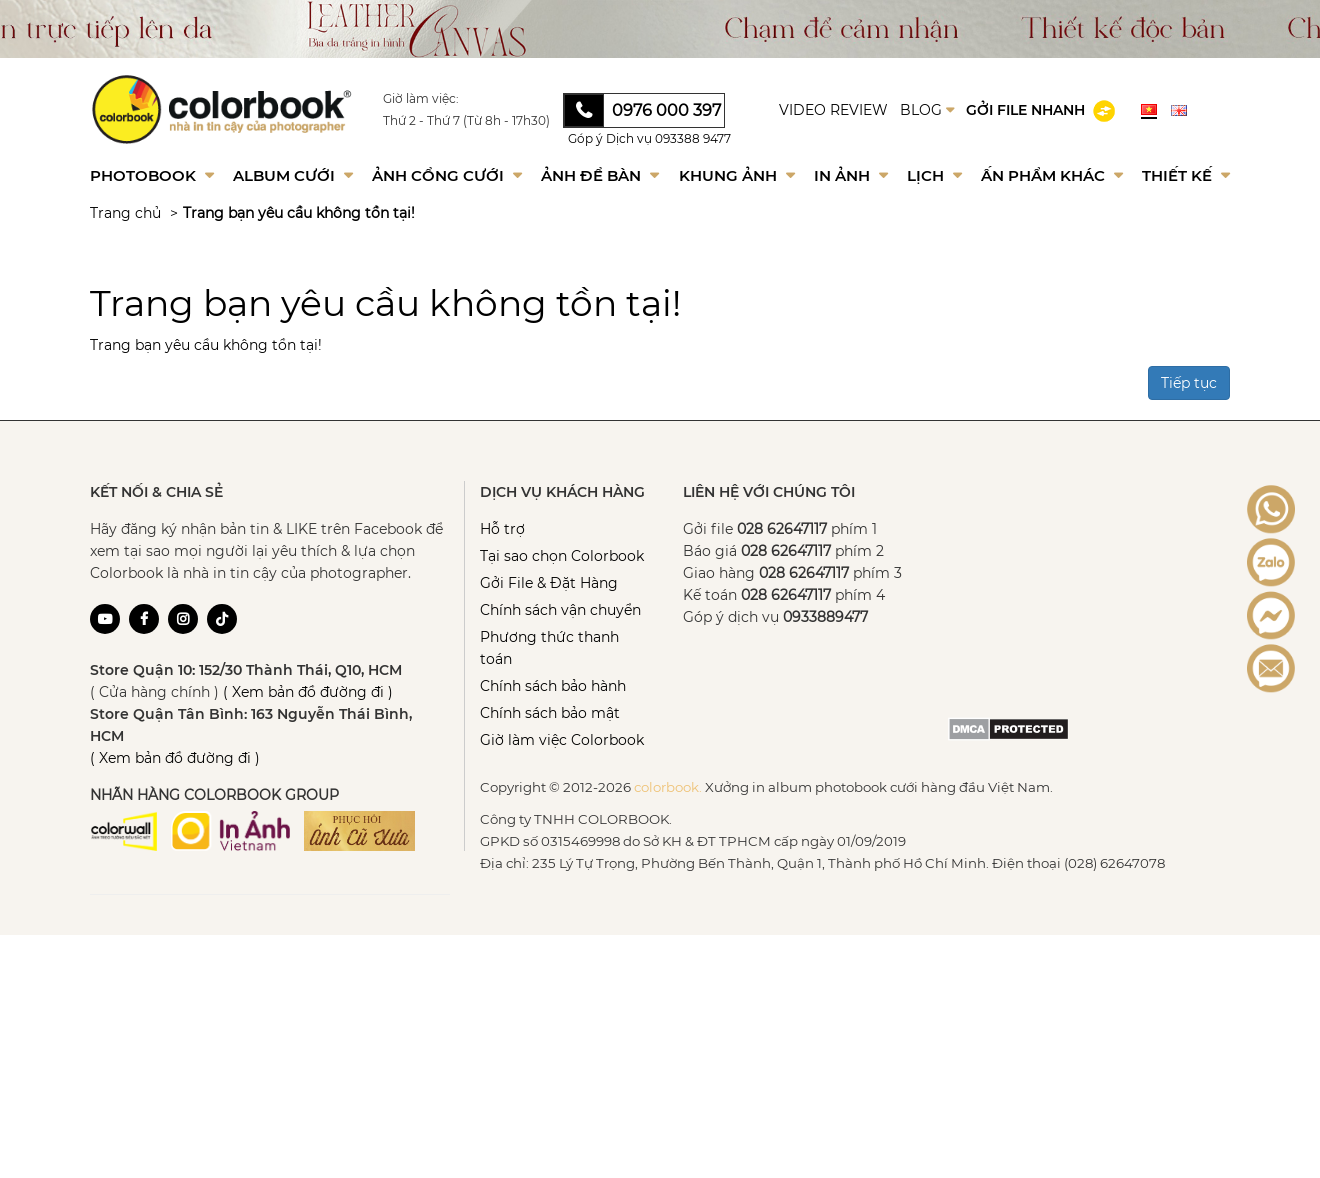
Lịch (934, 175)
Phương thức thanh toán (549, 648)
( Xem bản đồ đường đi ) (308, 692)
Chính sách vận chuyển (560, 610)
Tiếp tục (1189, 383)
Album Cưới (293, 175)
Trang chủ (125, 213)
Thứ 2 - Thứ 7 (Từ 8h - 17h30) (466, 120)
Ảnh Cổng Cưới (447, 175)
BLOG (927, 110)
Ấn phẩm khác (1052, 175)
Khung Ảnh (737, 175)
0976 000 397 (666, 110)
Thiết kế (1186, 175)
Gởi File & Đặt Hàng (549, 583)
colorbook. (668, 787)
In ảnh (851, 175)
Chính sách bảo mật (550, 713)
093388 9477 (693, 138)
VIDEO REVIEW (833, 110)
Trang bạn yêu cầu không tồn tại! (299, 213)
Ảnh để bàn (600, 175)
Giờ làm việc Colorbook (562, 740)
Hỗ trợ (502, 529)
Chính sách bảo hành (553, 686)
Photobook (152, 175)
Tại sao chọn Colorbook (562, 556)
